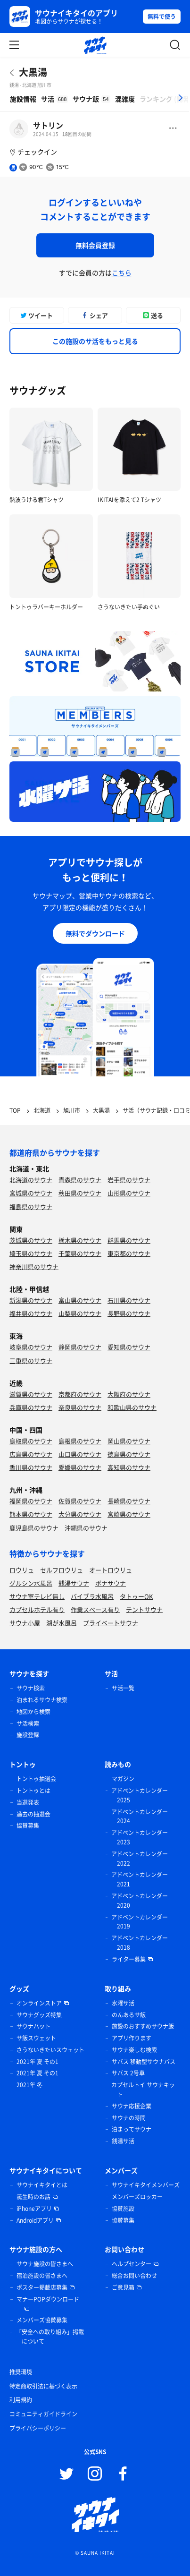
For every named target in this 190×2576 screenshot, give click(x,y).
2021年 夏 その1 (37, 2061)
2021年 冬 (29, 2085)
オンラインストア (39, 2003)
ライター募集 (129, 1959)
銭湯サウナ (73, 1582)
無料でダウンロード (95, 933)
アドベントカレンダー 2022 (139, 1859)
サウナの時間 (129, 2118)
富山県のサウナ (79, 1300)
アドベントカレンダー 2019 (139, 1922)
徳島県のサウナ (128, 1454)
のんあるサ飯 (129, 2015)
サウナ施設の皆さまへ (45, 2264)
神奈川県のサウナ (33, 1266)
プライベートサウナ (110, 1622)
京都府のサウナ (79, 1394)
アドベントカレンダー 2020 (139, 1901)
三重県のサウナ (30, 1360)
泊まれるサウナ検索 (42, 1700)
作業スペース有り (95, 1609)
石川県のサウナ (128, 1300)
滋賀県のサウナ (30, 1394)
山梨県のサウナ (79, 1313)
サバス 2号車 (128, 2073)
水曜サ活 (123, 2003)
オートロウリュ (110, 1569)
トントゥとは (33, 1790)
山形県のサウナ (128, 1192)
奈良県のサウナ (79, 1407)
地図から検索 (33, 1711)
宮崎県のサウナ (128, 1514)
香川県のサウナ (30, 1467)
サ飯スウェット (36, 2038)
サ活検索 (28, 1723)
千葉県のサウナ (79, 1253)
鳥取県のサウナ (30, 1440)
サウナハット (33, 2026)
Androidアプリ (35, 2220)
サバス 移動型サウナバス (143, 2061)
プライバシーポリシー (37, 2428)
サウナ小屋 (24, 1622)
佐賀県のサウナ (79, 1500)
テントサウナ (144, 1609)
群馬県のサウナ (128, 1240)
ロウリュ (21, 1569)
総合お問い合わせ (134, 2275)
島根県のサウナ (79, 1440)
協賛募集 (28, 1825)
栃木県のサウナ (79, 1240)
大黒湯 (33, 72)
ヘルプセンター (131, 2264)
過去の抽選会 (33, 1814)
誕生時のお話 (33, 2196)
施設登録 (28, 1735)
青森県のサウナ (79, 1179)
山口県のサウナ (79, 1454)
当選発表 (28, 1802)
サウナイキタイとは (42, 2185)
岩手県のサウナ (128, 1179)
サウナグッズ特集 (39, 2015)
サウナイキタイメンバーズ (146, 2185)
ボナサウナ (110, 1582)
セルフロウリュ (61, 1569)
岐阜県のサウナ (30, 1346)
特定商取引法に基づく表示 (43, 2386)
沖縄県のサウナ (86, 1527)
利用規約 (20, 2400)
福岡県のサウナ (30, 1500)
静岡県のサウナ (79, 1346)
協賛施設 (123, 2208)
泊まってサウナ (131, 2129)
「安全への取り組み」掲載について (50, 2337)
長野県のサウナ (128, 1313)
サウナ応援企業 (131, 2106)
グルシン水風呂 (30, 1582)
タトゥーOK (136, 1596)
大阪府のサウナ (128, 1394)
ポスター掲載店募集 (42, 2287)
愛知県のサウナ (128, 1346)
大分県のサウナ (79, 1514)
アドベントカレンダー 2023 (139, 1837)
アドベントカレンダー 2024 (139, 1816)
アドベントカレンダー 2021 (139, 1879)
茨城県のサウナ (30, 1240)
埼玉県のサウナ (30, 1253)
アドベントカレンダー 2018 (139, 1943)
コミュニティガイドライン (43, 2414)
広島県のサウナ (30, 1454)
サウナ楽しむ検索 (134, 2050)
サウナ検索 (31, 1688)
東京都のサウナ (128, 1253)
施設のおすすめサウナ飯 (143, 2026)
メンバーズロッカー (137, 2196)
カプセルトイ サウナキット (143, 2089)
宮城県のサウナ (30, 1192)
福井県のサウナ (30, 1313)
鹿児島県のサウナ (33, 1527)
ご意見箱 (123, 2287)
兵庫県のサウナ (30, 1407)
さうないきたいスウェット (50, 2050)
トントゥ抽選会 (36, 1778)
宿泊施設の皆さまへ (42, 2275)
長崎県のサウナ (128, 1500)
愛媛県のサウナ (79, 1467)
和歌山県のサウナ (132, 1407)
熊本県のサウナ (30, 1514)
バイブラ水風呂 (92, 1596)
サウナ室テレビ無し (37, 1596)
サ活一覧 (123, 1688)
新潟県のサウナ (30, 1300)
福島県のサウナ (30, 1206)
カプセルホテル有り (37, 1609)
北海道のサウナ (30, 1179)
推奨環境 (20, 2372)
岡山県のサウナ (128, 1440)
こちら (122, 272)
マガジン (123, 1778)
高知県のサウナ (128, 1467)
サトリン (48, 125)
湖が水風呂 (61, 1622)
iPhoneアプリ (34, 2208)
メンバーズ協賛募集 (42, 2320)
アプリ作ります (131, 2038)
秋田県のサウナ (79, 1192)
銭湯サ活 (123, 2141)
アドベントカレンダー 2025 (139, 1795)
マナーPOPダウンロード (48, 2299)
